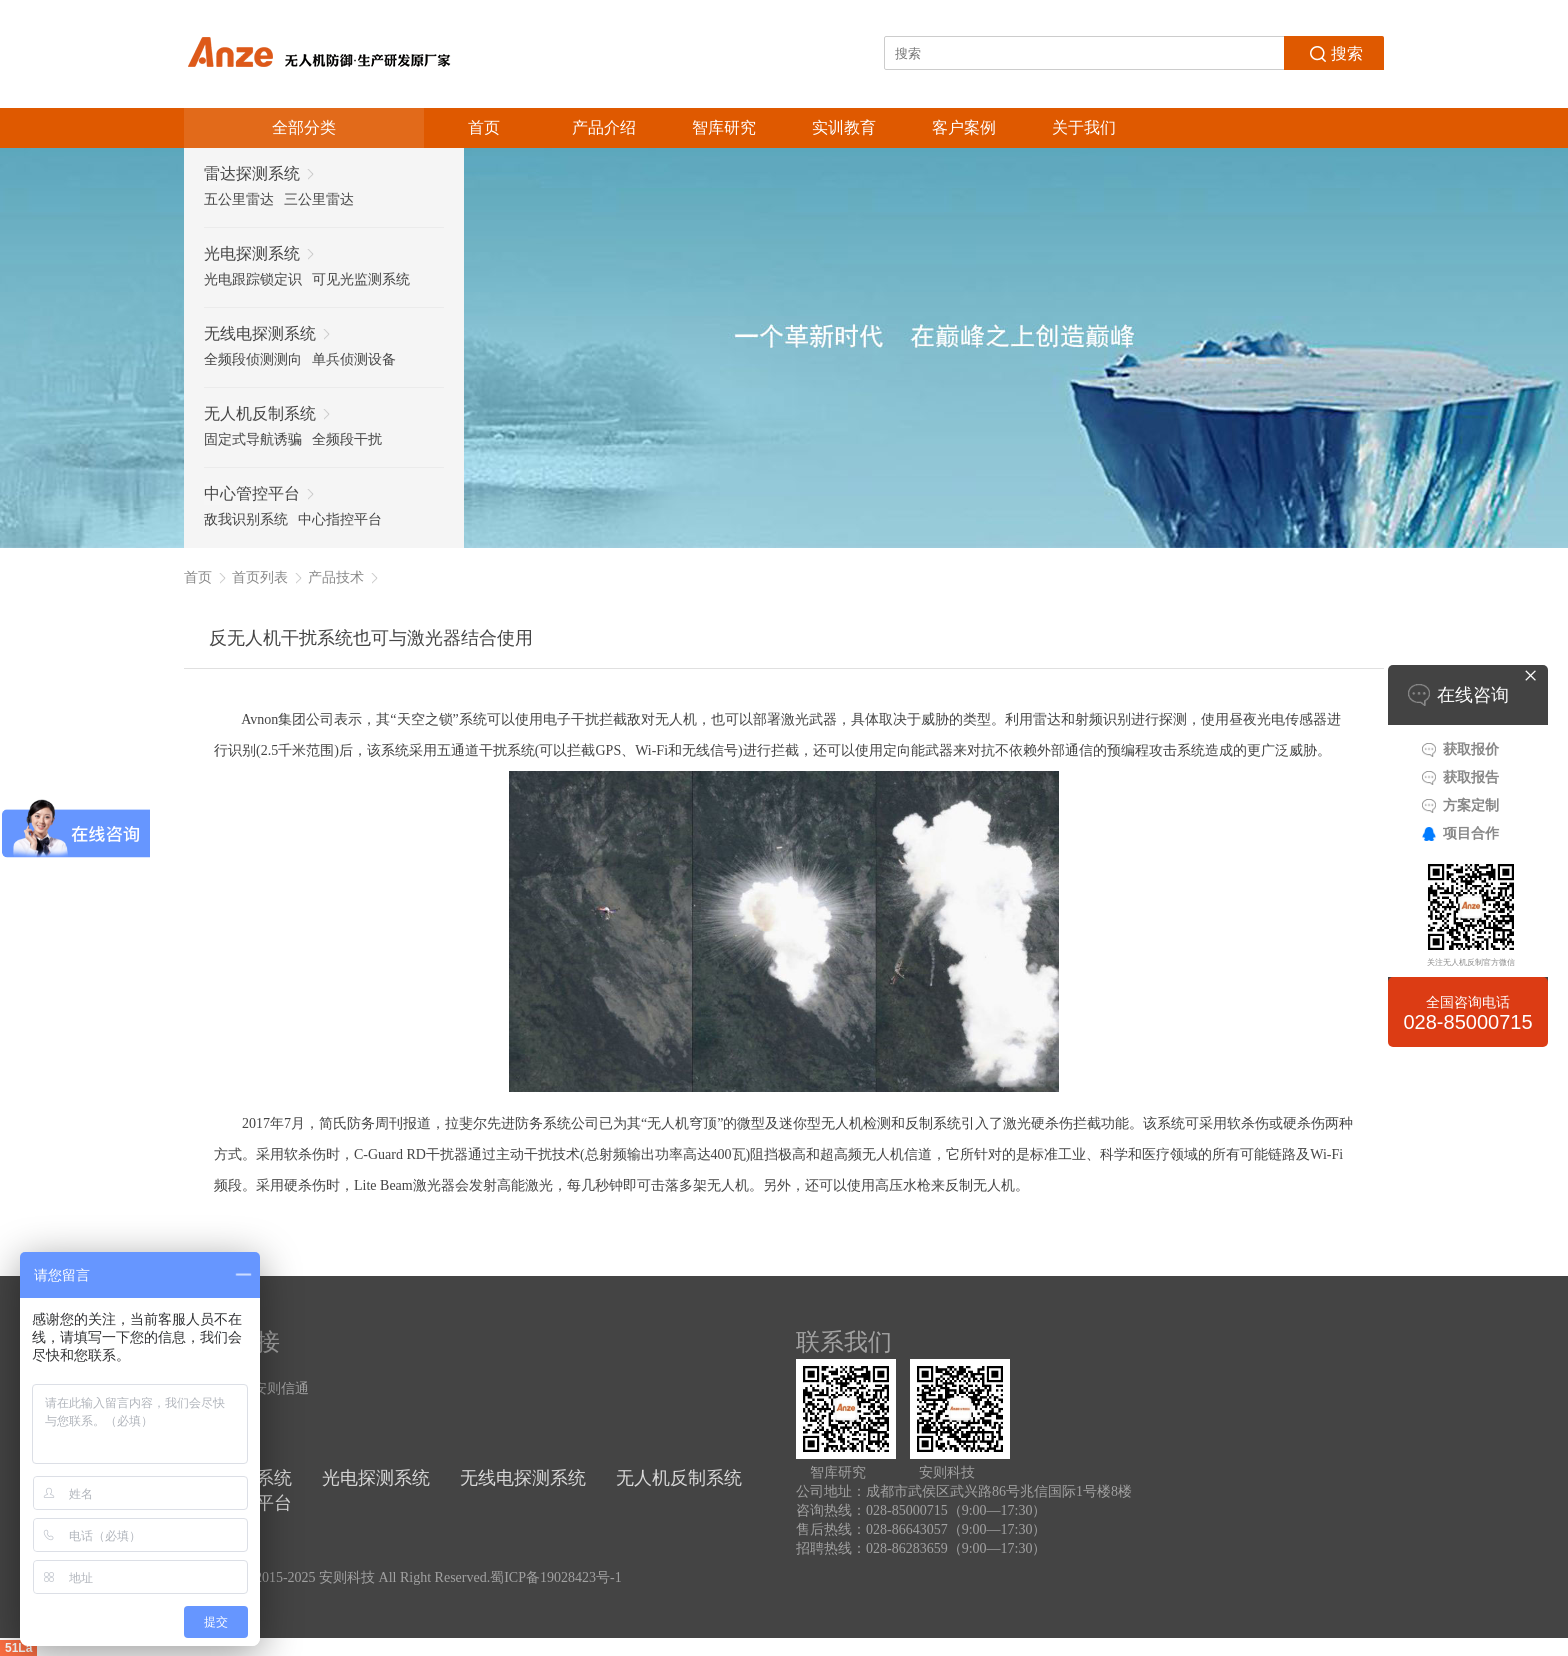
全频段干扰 (347, 439)
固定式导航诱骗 (253, 439)
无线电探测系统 (523, 1478)
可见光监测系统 (361, 279)
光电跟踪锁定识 (253, 279)
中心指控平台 (340, 519)
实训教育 (844, 127)
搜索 (1334, 52)
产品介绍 (604, 127)
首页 (484, 127)
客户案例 (964, 127)
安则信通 (281, 1388)
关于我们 (1084, 127)
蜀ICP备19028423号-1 (555, 1577)
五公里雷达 (239, 199)
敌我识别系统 (246, 519)
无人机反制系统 (679, 1478)
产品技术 (336, 577)
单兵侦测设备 (354, 359)
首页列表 (260, 577)
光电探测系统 (376, 1478)
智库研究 (724, 127)
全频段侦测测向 (253, 359)
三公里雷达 (319, 199)
